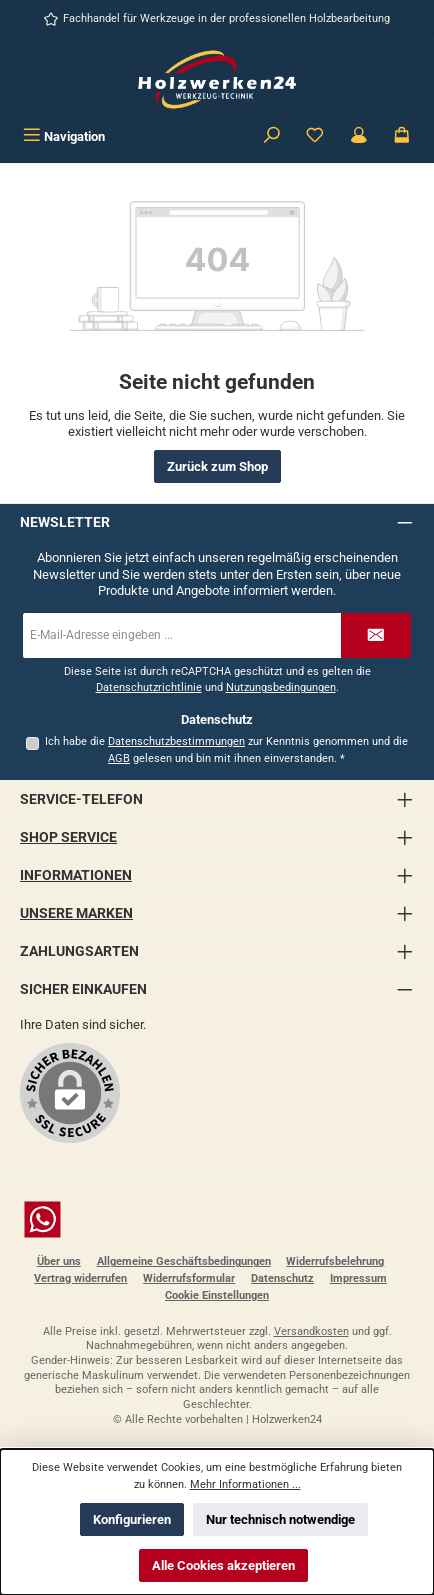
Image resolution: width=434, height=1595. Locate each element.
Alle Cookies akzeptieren (223, 1565)
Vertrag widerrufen (80, 1278)
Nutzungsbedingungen (281, 687)
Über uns (59, 1261)
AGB (119, 758)
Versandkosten (311, 1331)
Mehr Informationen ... (245, 1484)
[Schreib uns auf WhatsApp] (217, 1219)
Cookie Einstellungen (217, 1295)
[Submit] (376, 635)
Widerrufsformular (189, 1278)
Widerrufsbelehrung (335, 1261)
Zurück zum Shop (217, 466)
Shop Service (68, 837)
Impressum (358, 1278)
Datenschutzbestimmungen (176, 741)
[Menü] (64, 136)
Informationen (76, 875)
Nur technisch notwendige (280, 1519)
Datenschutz (282, 1278)
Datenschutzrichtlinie (149, 687)
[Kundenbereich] (359, 136)
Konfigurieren (132, 1519)
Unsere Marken (76, 913)
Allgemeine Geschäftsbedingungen (184, 1261)
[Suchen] (272, 136)
